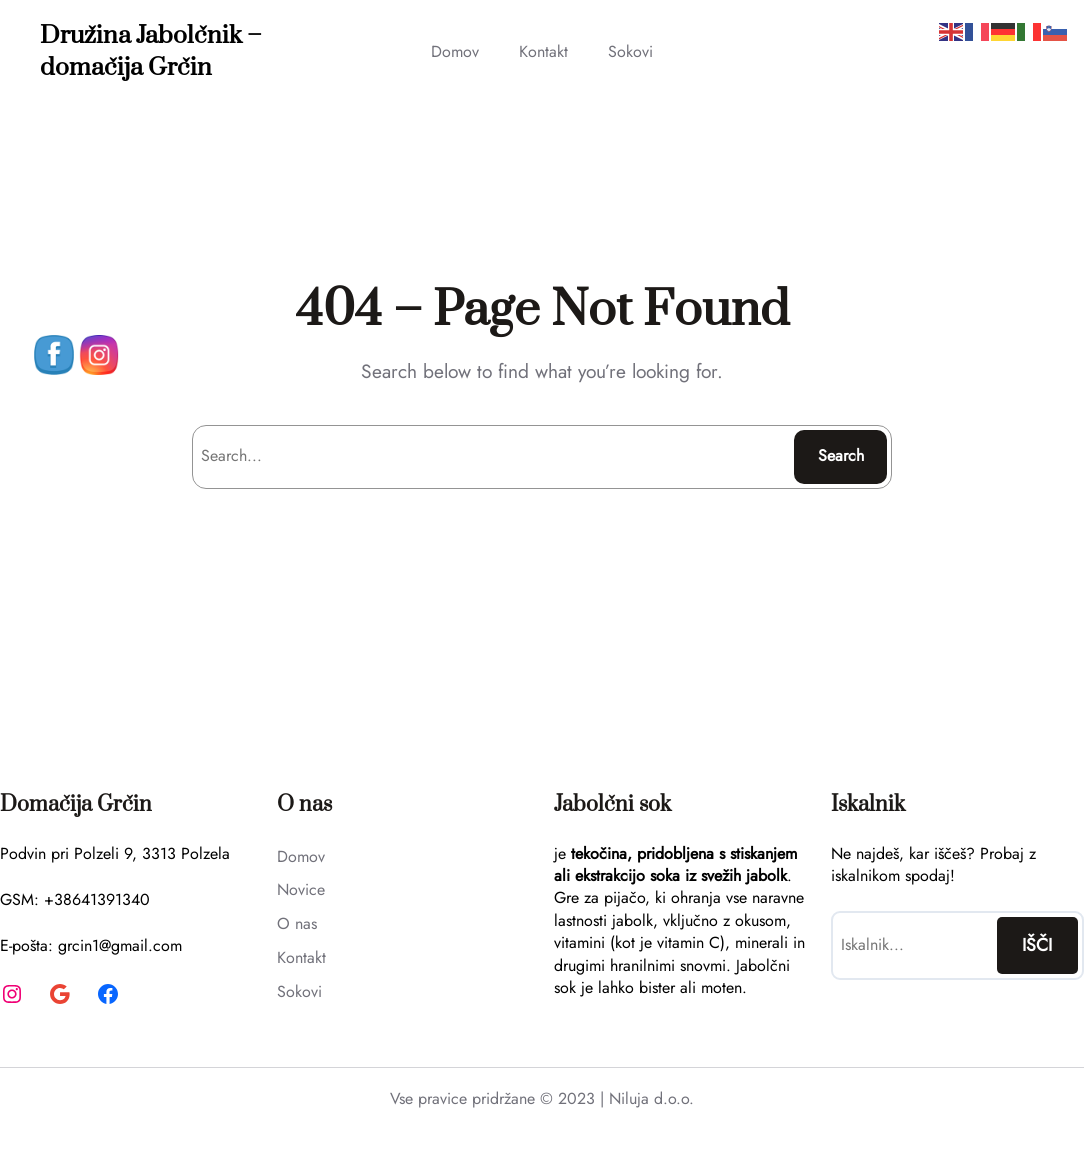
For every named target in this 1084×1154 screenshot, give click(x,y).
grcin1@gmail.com (120, 945)
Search (841, 455)
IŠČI (1037, 945)
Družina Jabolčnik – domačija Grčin (151, 51)
